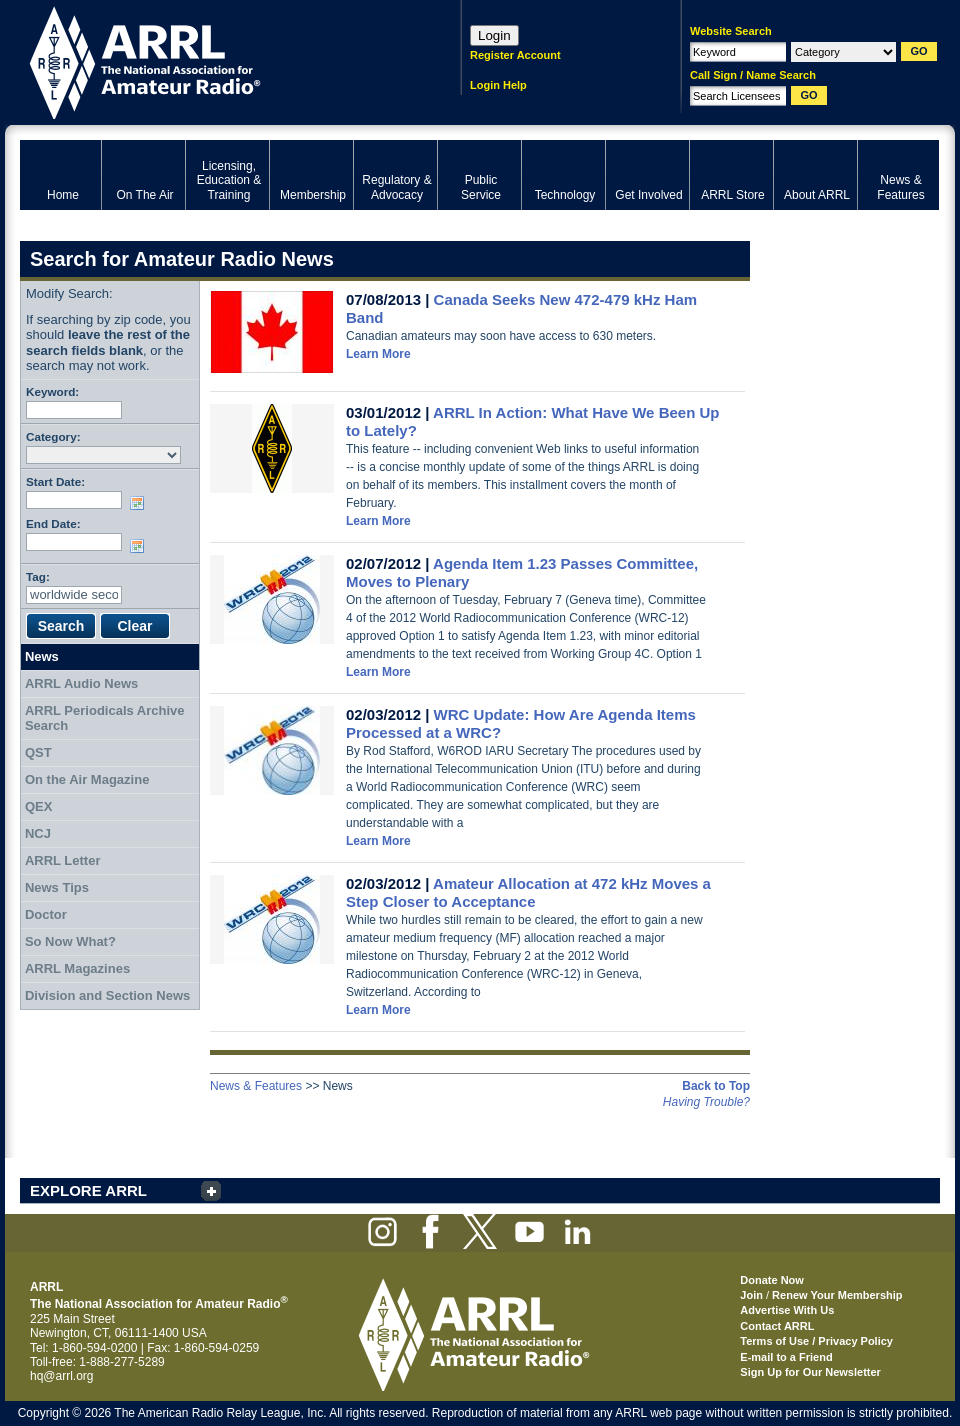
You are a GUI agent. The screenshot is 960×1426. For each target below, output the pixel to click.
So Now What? (70, 941)
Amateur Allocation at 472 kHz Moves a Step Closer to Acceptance (528, 892)
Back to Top (716, 1086)
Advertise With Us (787, 1310)
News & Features (256, 1086)
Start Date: (55, 481)
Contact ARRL (777, 1326)
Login (494, 35)
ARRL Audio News (81, 683)
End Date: (53, 523)
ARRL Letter (63, 860)
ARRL (214, 60)
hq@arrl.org (62, 1376)
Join (751, 1295)
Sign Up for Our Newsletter (810, 1372)
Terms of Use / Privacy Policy (816, 1341)
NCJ (38, 833)
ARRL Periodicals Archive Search (105, 718)
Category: (53, 436)
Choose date (141, 503)
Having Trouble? (706, 1102)
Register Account (515, 55)
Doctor (46, 914)
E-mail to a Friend (786, 1357)
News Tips (57, 887)
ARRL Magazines (77, 968)
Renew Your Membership (837, 1295)
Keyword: (52, 391)
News (42, 656)
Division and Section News (107, 995)
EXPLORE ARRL (88, 1190)
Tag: (38, 576)
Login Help (498, 85)
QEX (38, 806)
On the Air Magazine (87, 779)
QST (38, 752)
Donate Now (772, 1280)
